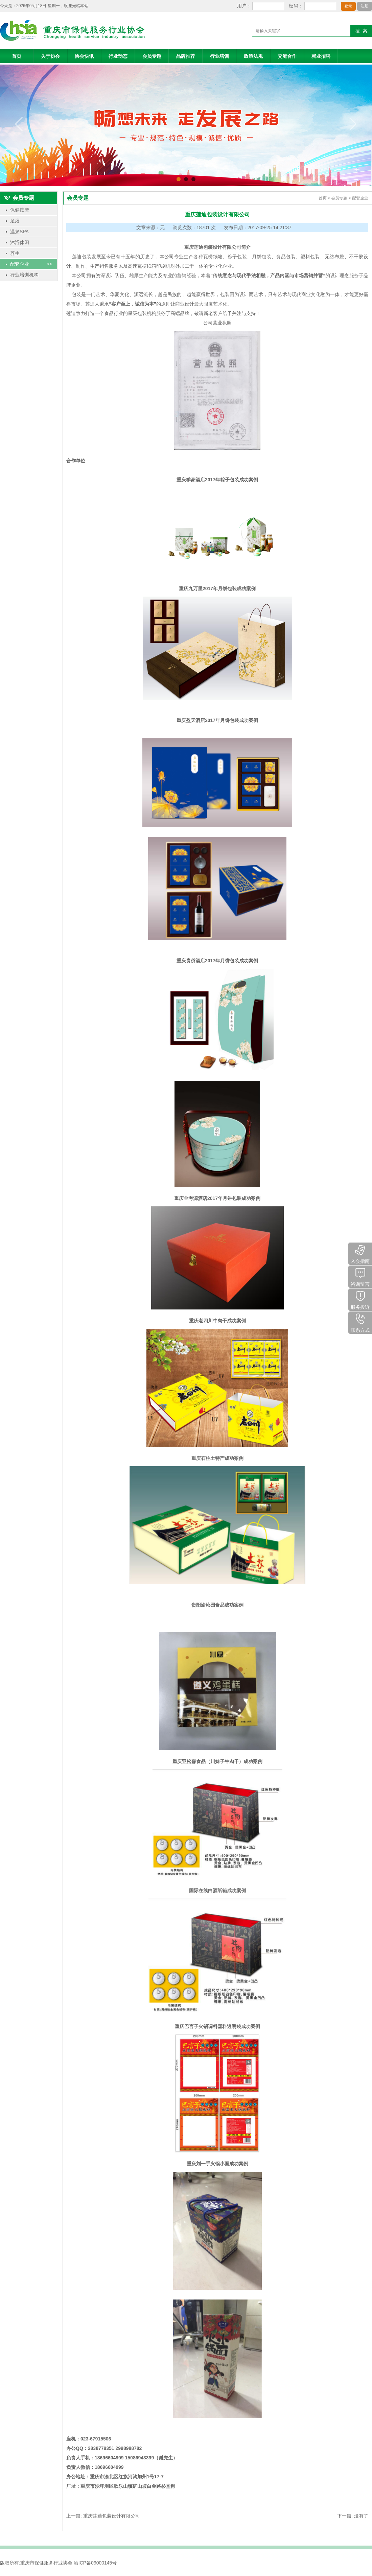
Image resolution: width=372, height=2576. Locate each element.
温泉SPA (30, 231)
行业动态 (118, 56)
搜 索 (361, 30)
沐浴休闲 (30, 242)
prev (19, 124)
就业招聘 (320, 56)
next (353, 124)
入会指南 (360, 1253)
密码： (296, 5)
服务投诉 (360, 1299)
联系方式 (360, 1322)
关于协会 (50, 56)
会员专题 (151, 56)
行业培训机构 (30, 275)
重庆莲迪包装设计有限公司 (111, 2516)
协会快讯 (84, 56)
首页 (16, 56)
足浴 (30, 221)
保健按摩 (30, 210)
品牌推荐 (185, 56)
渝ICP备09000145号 (95, 2563)
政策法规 (253, 56)
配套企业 (30, 264)
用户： (244, 5)
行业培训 (219, 56)
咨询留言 (360, 1276)
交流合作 (287, 56)
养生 (30, 253)
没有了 (361, 2516)
